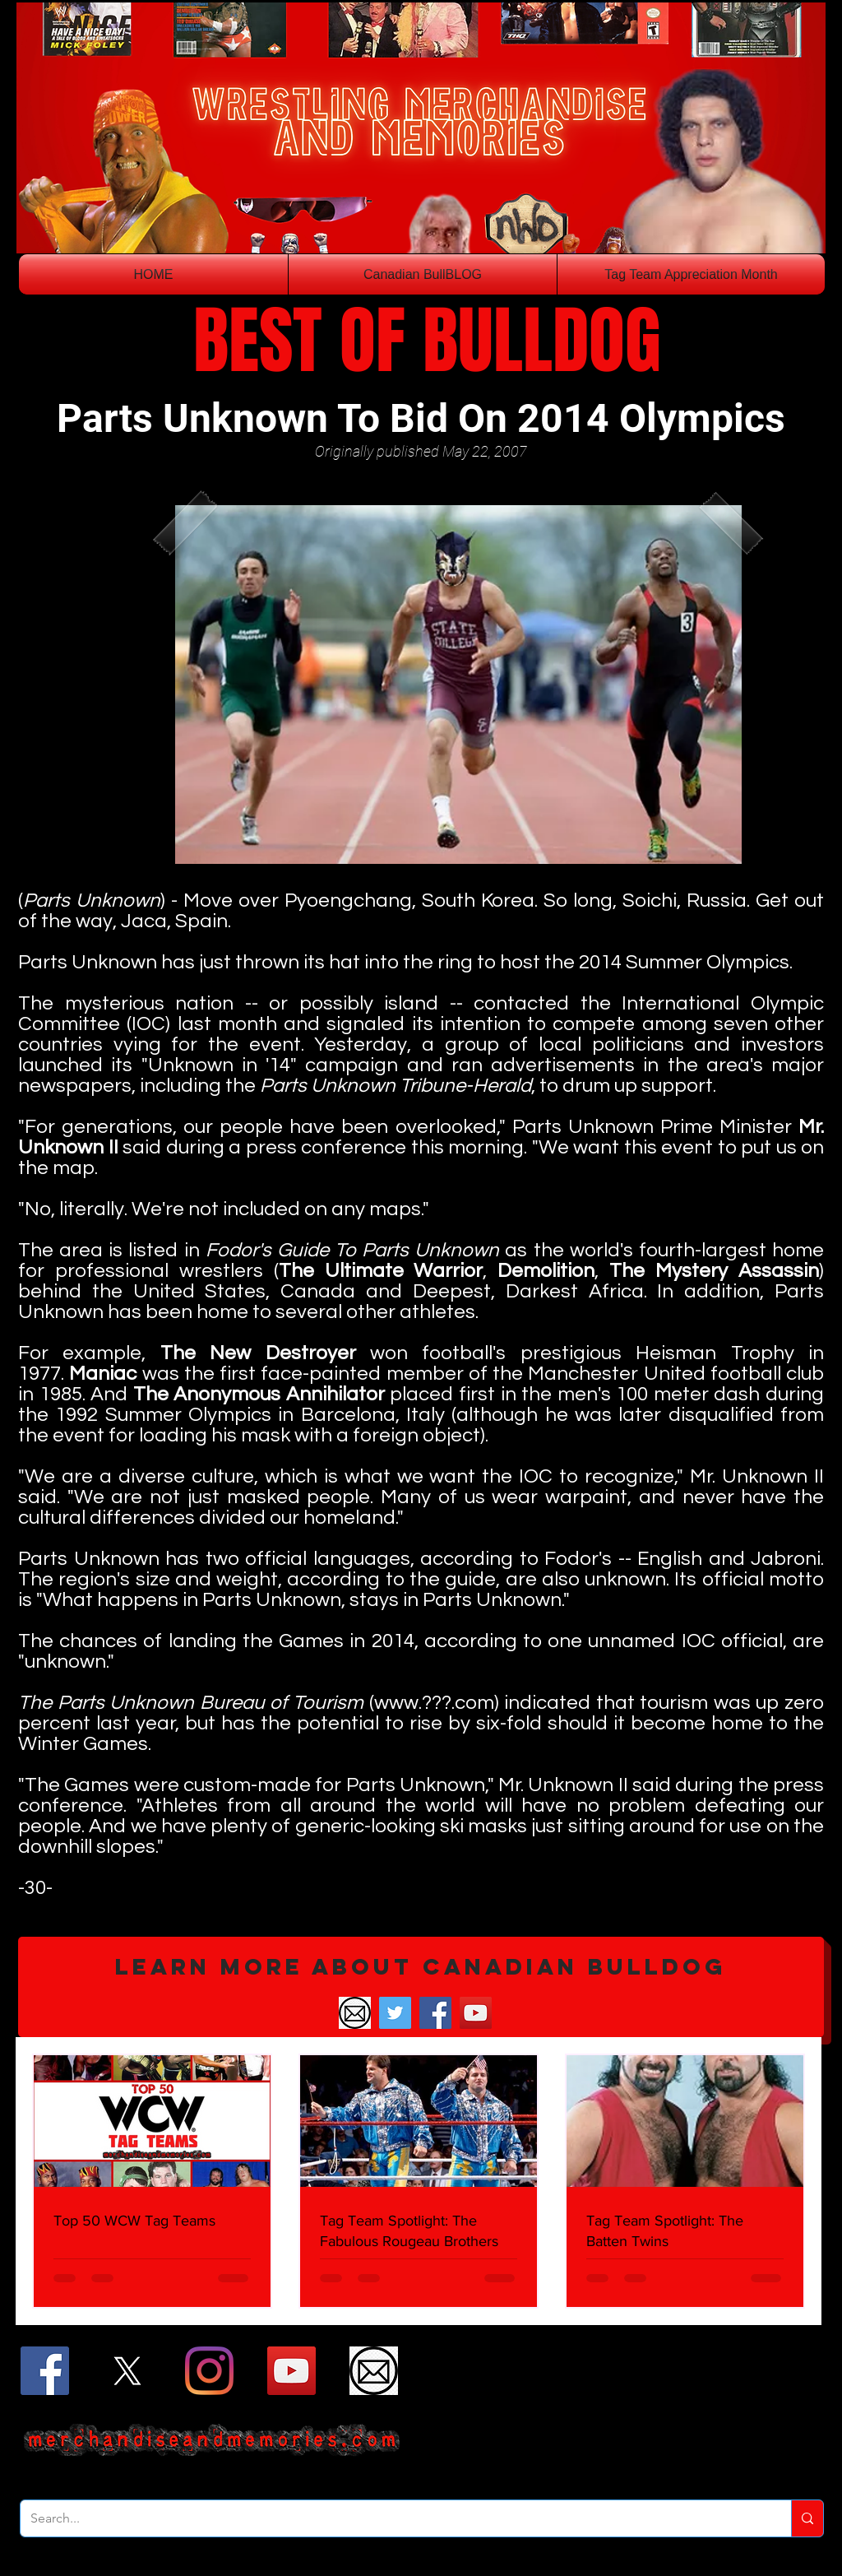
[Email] (355, 2013)
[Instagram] (209, 2370)
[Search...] (393, 2518)
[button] (421, 1987)
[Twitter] (395, 2013)
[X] (127, 2370)
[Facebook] (435, 2013)
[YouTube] (476, 2013)
